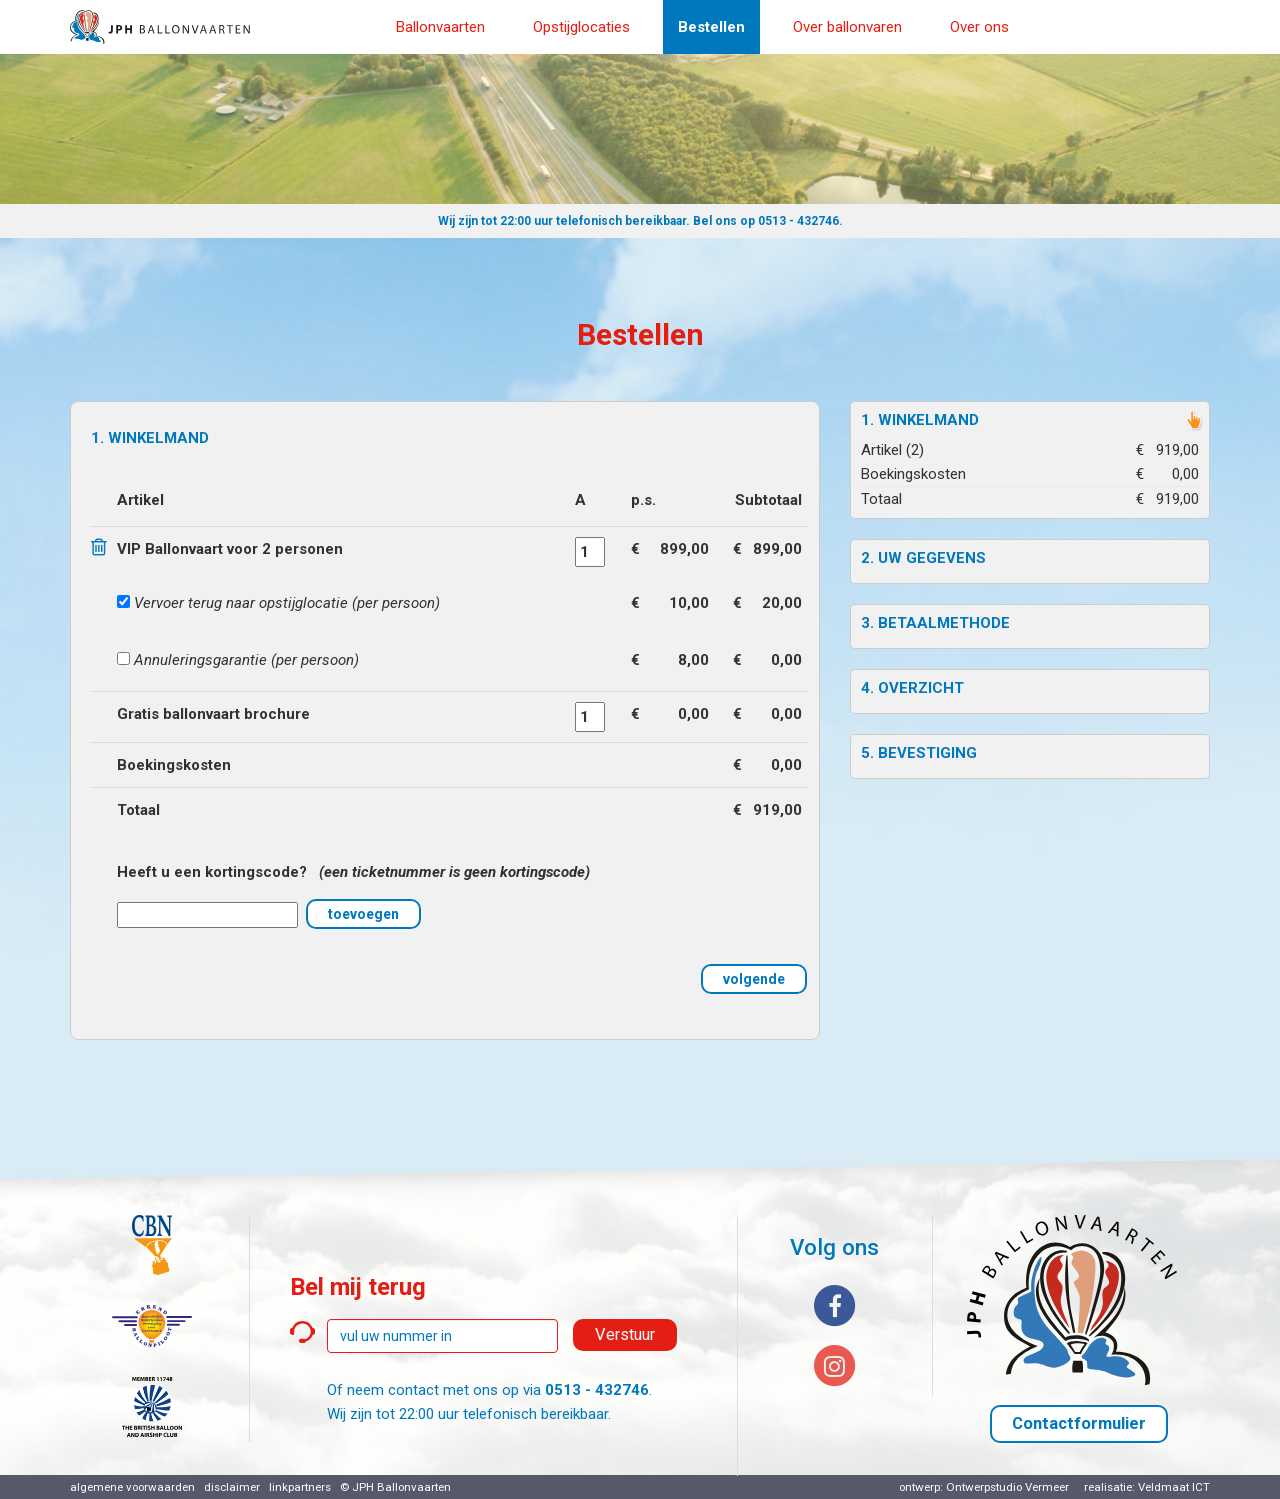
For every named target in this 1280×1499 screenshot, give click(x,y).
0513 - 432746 (798, 221)
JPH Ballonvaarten (401, 1487)
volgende (754, 979)
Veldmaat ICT (1174, 1487)
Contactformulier (1079, 1423)
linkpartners (300, 1487)
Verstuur (625, 1334)
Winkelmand (928, 420)
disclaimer (232, 1487)
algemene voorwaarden (132, 1487)
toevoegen (363, 914)
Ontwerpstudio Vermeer (1007, 1487)
